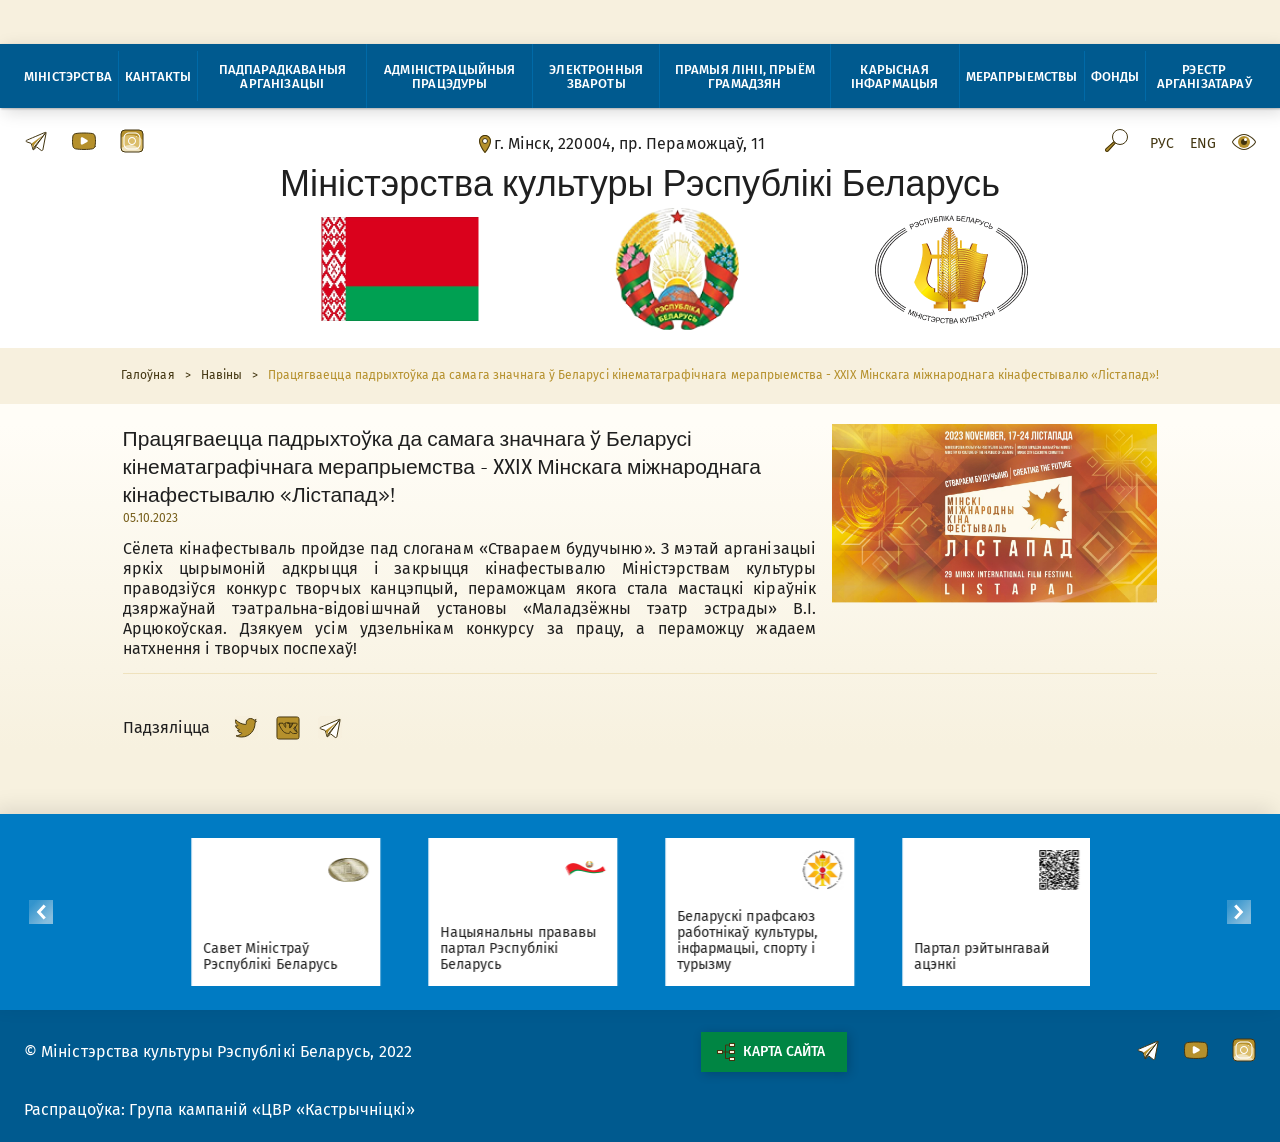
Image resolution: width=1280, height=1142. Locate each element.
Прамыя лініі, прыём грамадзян (745, 76)
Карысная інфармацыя (895, 76)
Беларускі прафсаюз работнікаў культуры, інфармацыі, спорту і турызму (758, 940)
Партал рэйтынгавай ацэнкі (992, 956)
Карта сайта (771, 1052)
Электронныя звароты (596, 76)
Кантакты (158, 76)
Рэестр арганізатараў (1204, 76)
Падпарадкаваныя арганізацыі (282, 76)
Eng (1203, 144)
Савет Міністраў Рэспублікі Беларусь (281, 956)
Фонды (1115, 76)
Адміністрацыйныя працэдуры (450, 76)
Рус (1162, 144)
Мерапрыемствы (1022, 76)
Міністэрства (68, 76)
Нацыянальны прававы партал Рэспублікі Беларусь (529, 948)
